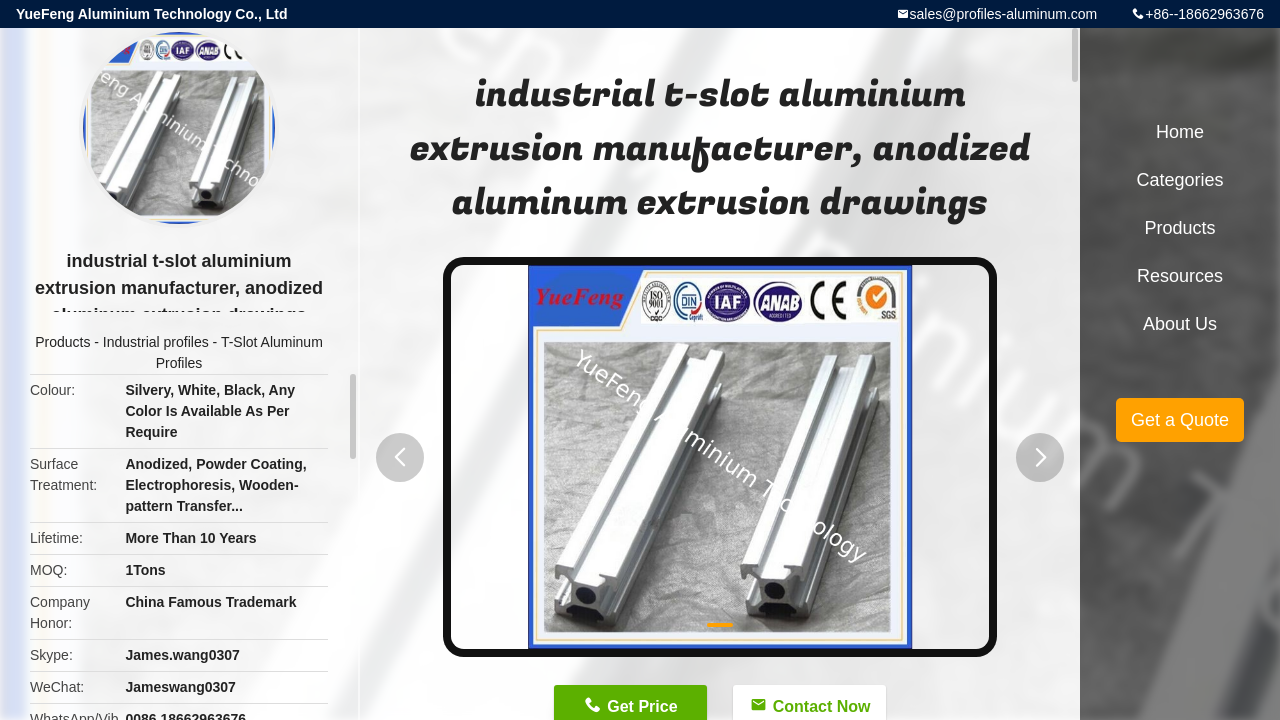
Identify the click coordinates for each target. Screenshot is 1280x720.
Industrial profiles (156, 342)
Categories (1179, 180)
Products (62, 342)
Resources (1180, 276)
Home (1180, 132)
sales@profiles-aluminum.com (1004, 14)
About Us (1180, 324)
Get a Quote (1180, 420)
